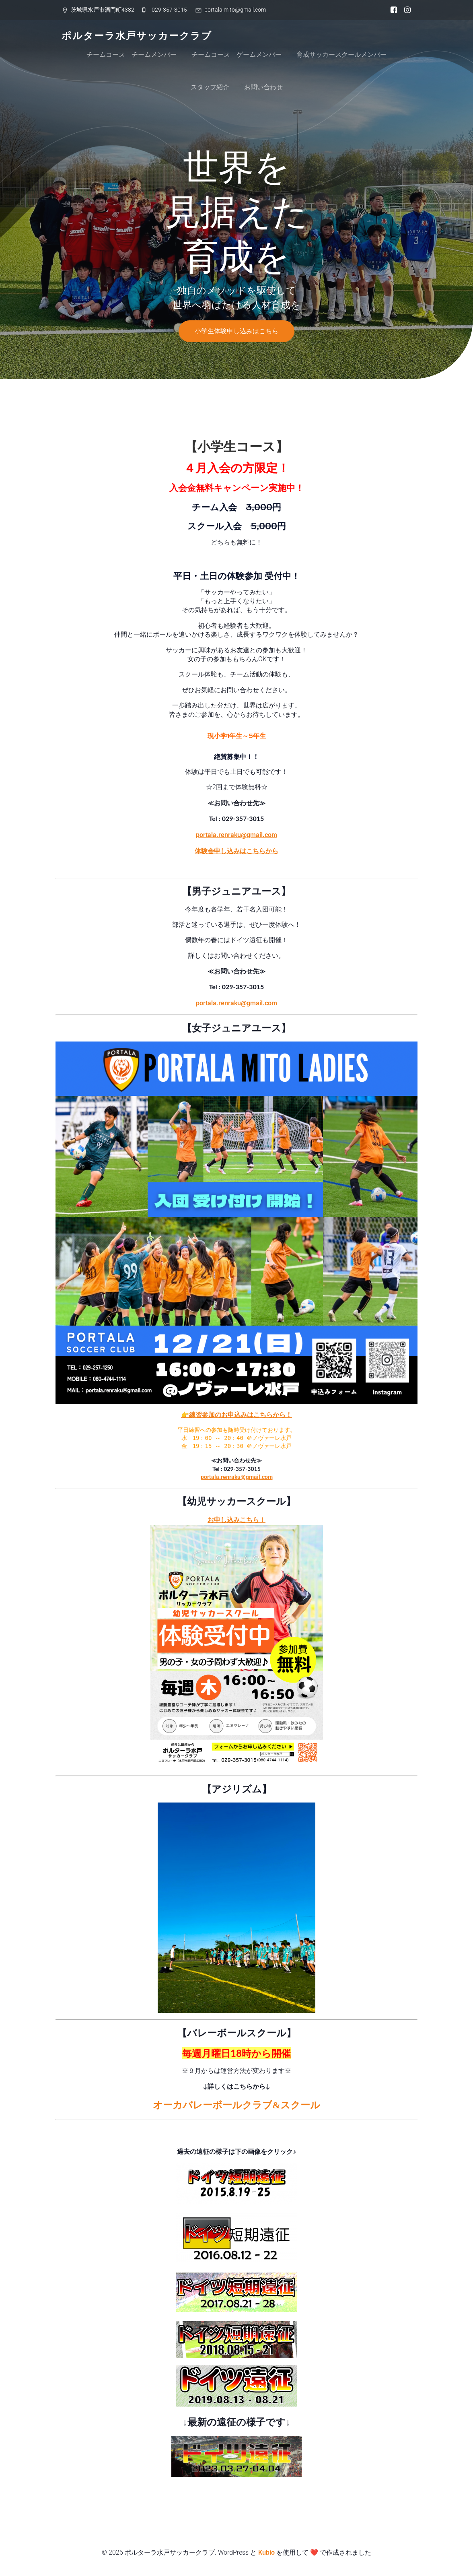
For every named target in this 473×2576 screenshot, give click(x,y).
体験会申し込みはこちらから (236, 851)
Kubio (266, 2552)
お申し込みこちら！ (236, 1520)
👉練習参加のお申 (207, 1415)
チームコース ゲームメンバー (236, 54)
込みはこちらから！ (263, 1415)
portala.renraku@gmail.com (236, 835)
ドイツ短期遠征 (237, 2133)
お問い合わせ (263, 87)
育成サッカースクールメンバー (341, 54)
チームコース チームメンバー (131, 54)
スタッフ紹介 (210, 87)
